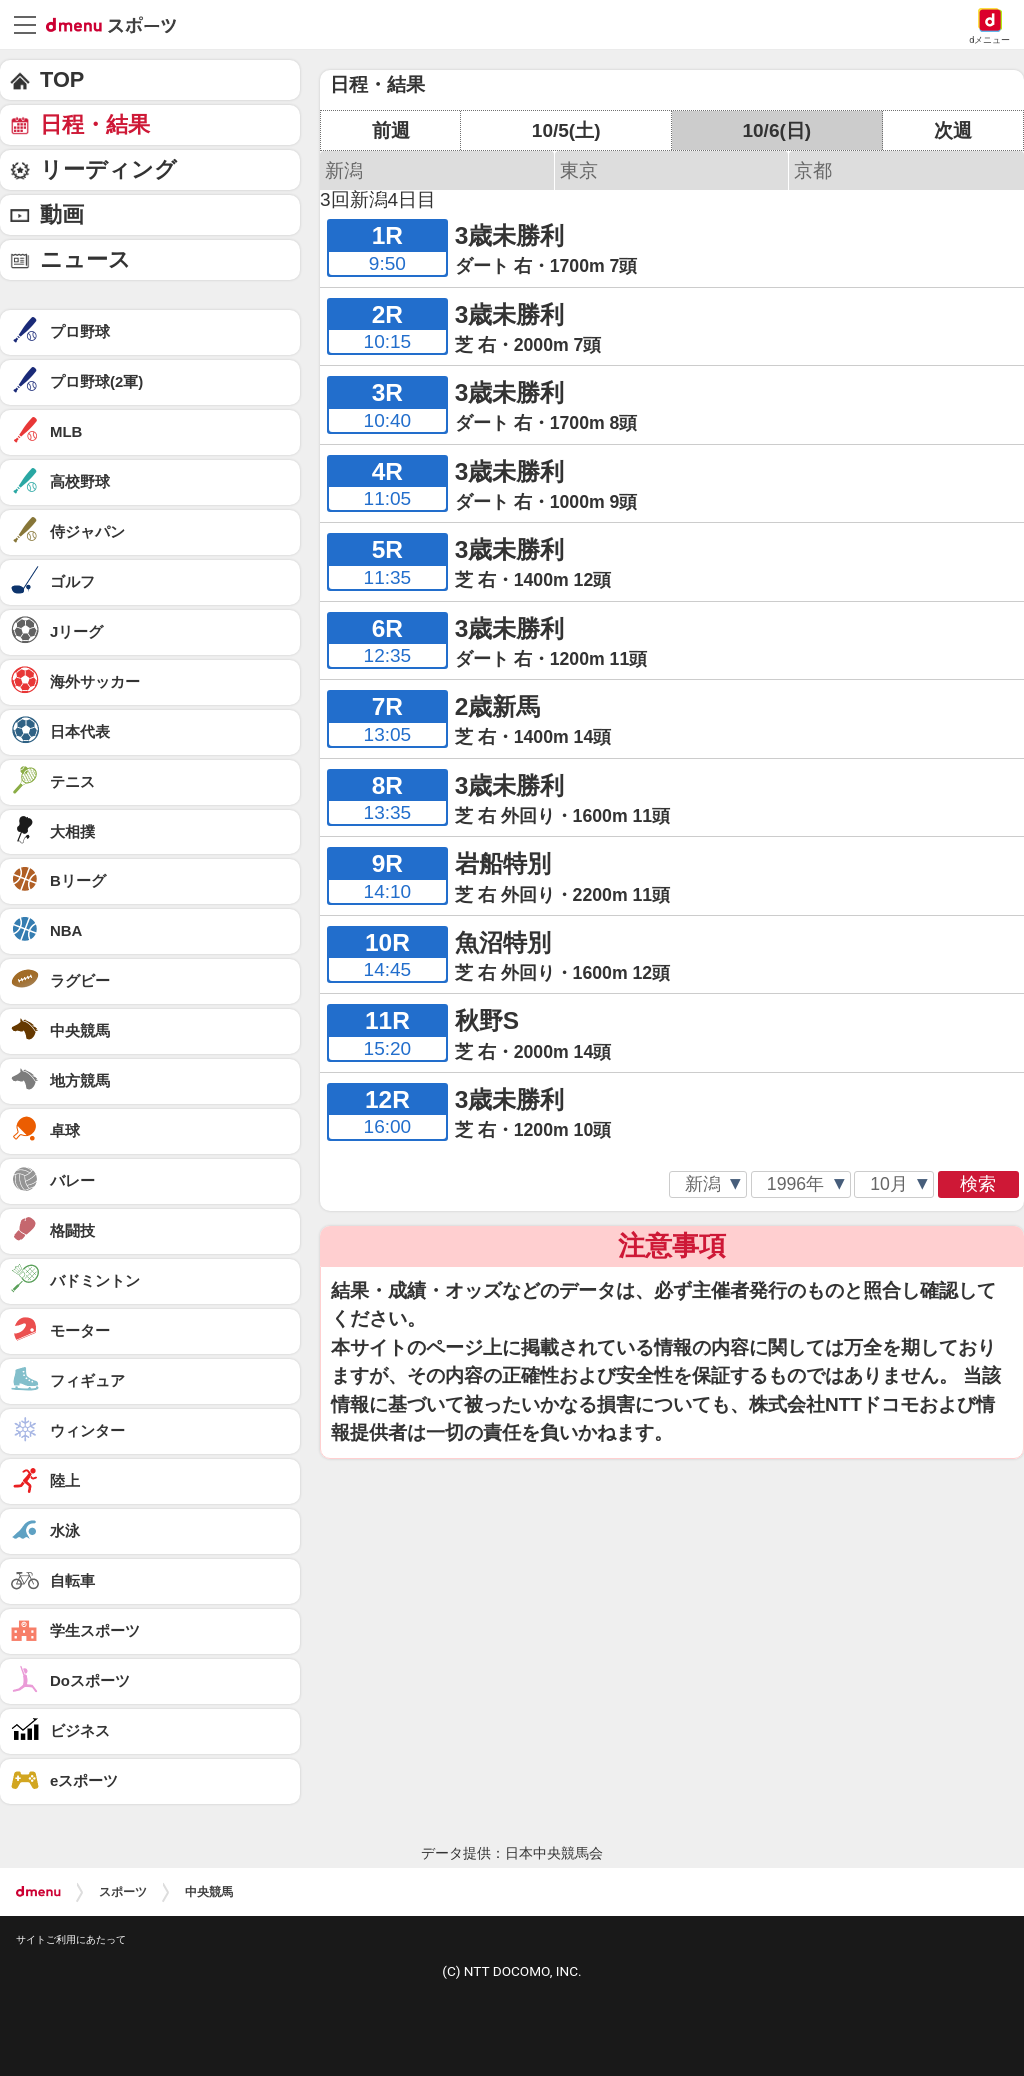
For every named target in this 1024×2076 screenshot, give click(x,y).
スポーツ (123, 1892)
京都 (813, 170)
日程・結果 (95, 124)
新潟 (344, 170)
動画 (62, 214)
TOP (62, 79)
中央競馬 (209, 1892)
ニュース (85, 259)
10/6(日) (776, 130)
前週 (391, 130)
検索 (978, 1184)
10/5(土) (566, 130)
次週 (953, 130)
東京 (579, 170)
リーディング (108, 169)
